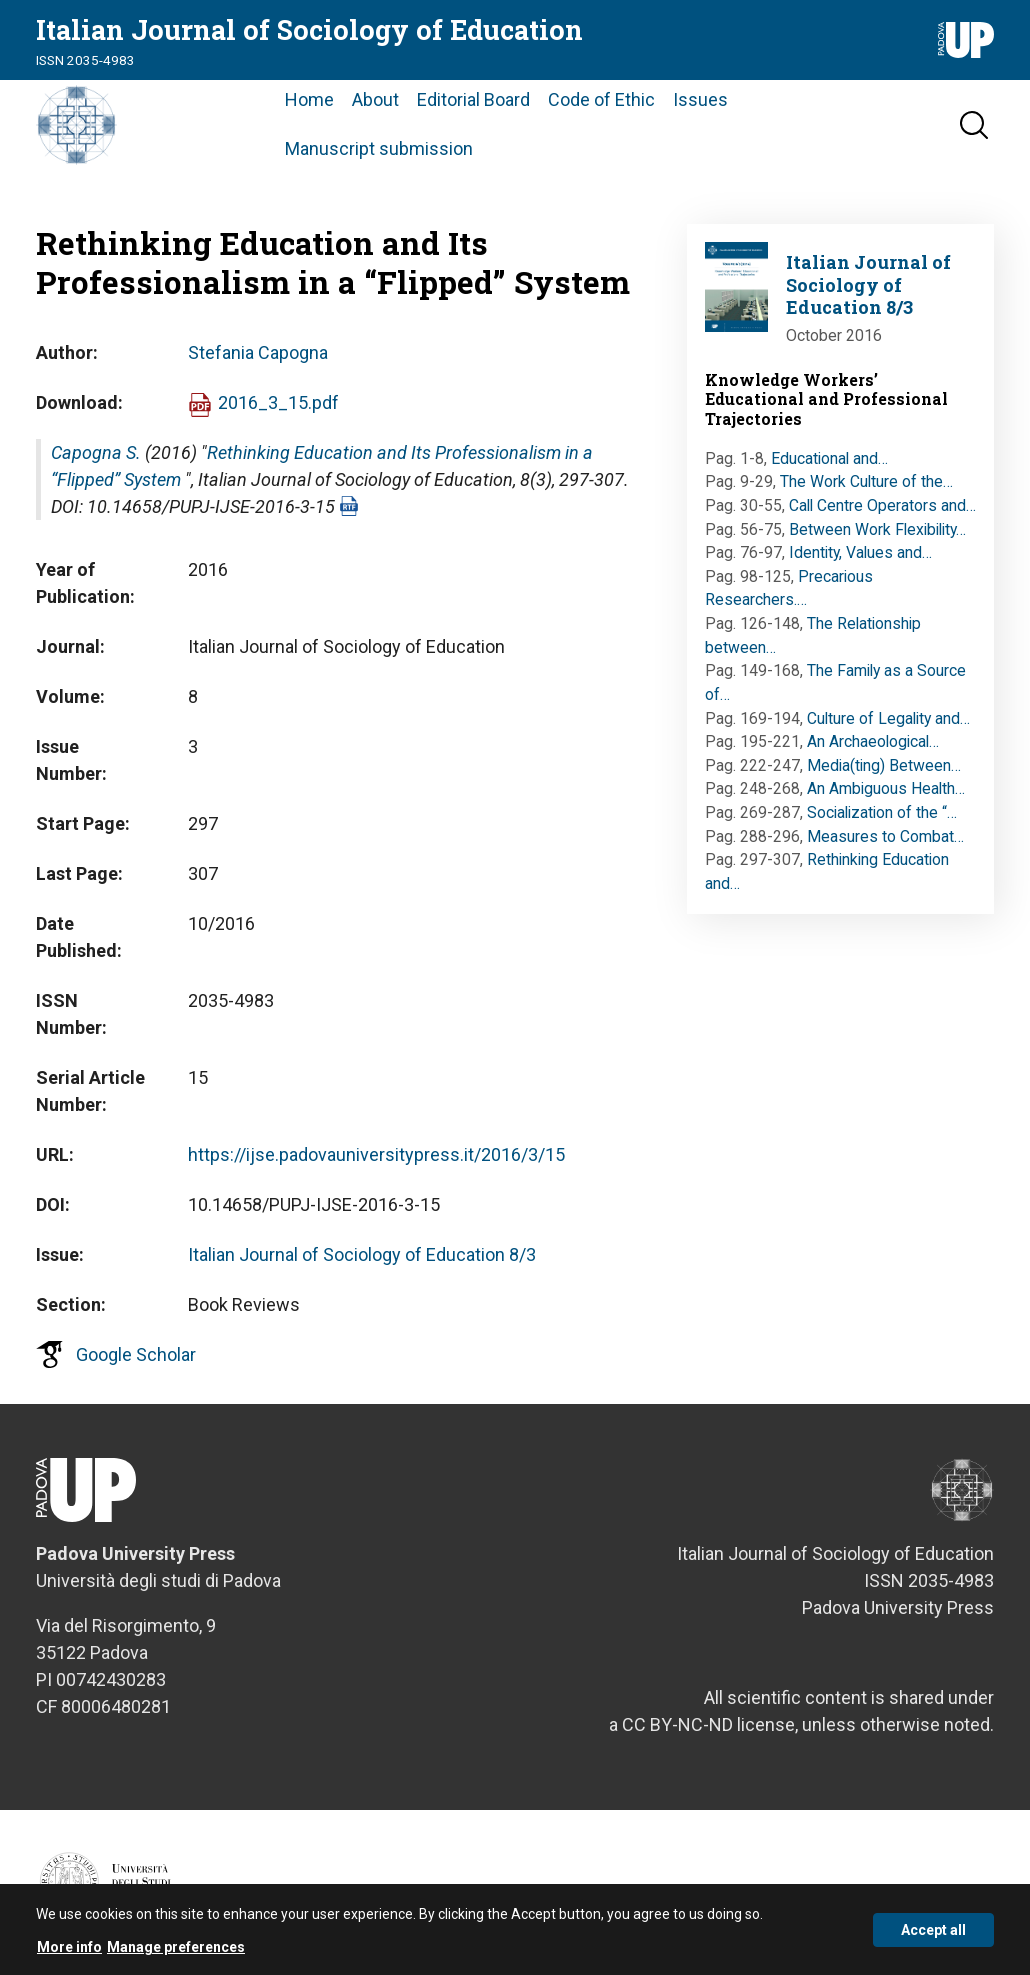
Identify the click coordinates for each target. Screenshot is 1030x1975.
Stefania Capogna (258, 352)
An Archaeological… (873, 741)
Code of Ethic (601, 99)
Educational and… (829, 458)
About (375, 99)
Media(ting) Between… (884, 765)
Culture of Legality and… (888, 718)
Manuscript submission (379, 148)
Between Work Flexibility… (877, 529)
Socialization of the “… (882, 812)
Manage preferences (176, 1955)
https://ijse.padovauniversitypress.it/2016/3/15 (376, 1154)
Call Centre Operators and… (882, 505)
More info (69, 1955)
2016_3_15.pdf (278, 402)
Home (309, 99)
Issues (700, 99)
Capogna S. (96, 452)
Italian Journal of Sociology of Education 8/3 (362, 1254)
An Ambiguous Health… (886, 788)
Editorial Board (473, 99)
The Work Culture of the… (866, 481)
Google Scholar (136, 1354)
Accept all (933, 1937)
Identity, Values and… (860, 552)
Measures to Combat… (885, 836)
